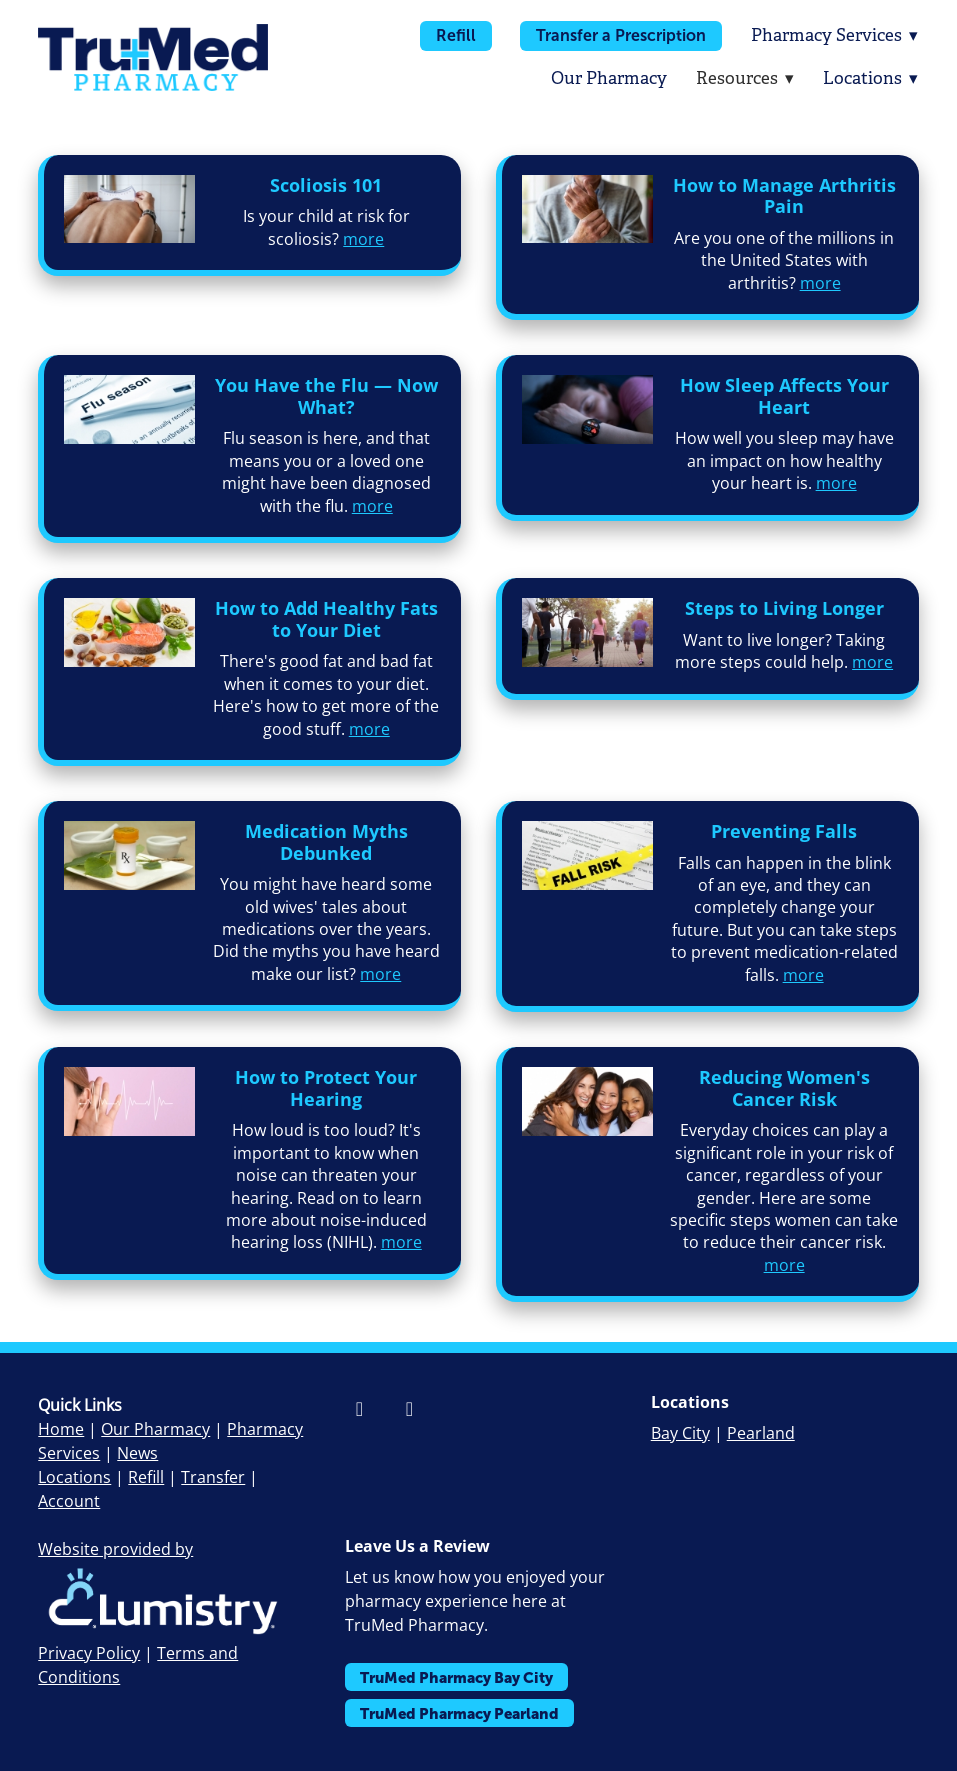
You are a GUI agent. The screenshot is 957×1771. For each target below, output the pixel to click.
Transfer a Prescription (620, 35)
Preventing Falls (784, 831)
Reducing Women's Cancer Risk (784, 1088)
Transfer (213, 1477)
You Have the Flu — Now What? (326, 396)
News (137, 1453)
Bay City (680, 1433)
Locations (870, 78)
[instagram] (410, 1408)
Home (61, 1429)
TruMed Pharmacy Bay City (456, 1677)
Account (69, 1501)
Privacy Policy (89, 1653)
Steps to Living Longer (784, 608)
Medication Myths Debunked (326, 842)
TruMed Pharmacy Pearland (459, 1713)
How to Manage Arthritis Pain (784, 196)
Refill (454, 35)
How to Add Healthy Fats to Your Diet (326, 619)
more (363, 239)
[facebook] (360, 1408)
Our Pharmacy (607, 78)
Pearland (761, 1433)
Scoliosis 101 (326, 185)
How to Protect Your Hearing (326, 1088)
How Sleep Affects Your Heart (784, 396)
